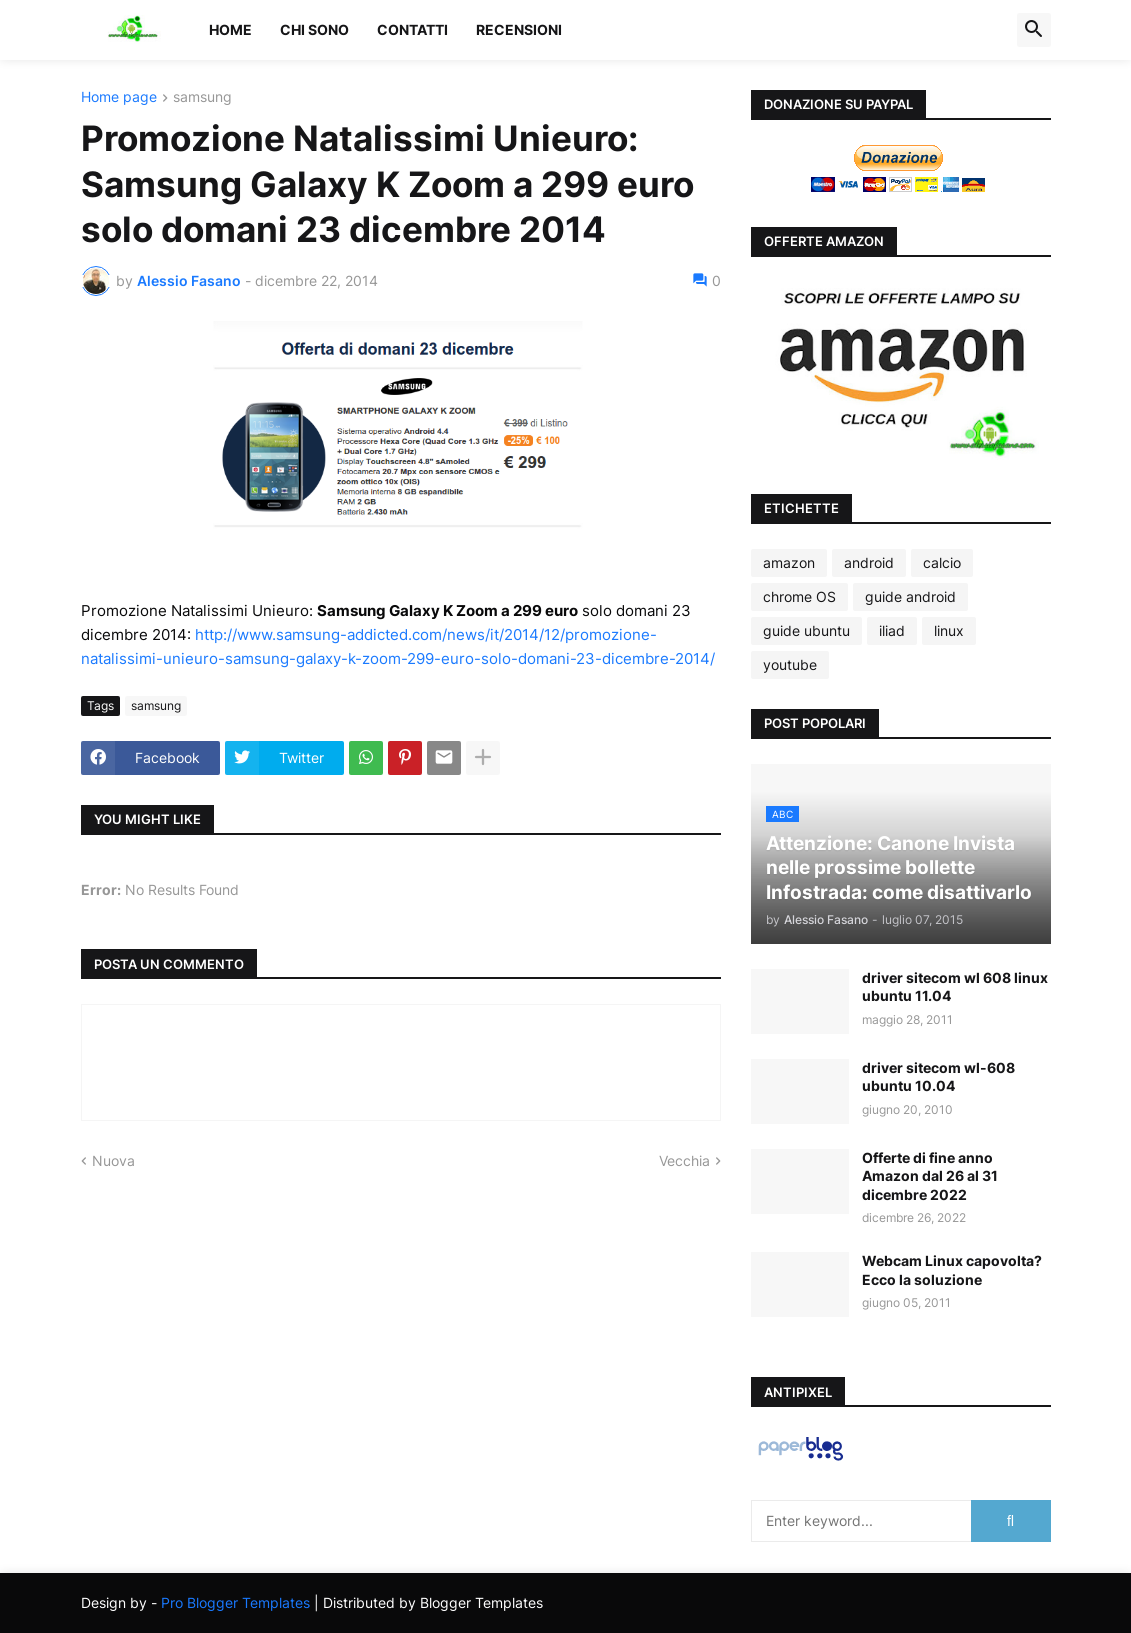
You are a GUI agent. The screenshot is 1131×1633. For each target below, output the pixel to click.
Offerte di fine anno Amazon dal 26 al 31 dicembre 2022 (930, 1175)
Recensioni (519, 29)
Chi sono (314, 29)
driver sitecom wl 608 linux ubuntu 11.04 (955, 986)
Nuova (113, 1160)
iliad (892, 630)
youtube (790, 664)
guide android (910, 596)
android (869, 562)
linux (949, 630)
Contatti (412, 29)
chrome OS (799, 596)
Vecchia (684, 1160)
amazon (789, 562)
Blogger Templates (481, 1602)
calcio (942, 562)
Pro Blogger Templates (235, 1602)
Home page (119, 97)
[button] (1034, 30)
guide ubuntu (806, 630)
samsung (202, 97)
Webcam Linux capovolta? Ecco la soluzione (952, 1269)
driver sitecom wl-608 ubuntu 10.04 (938, 1076)
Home (230, 29)
